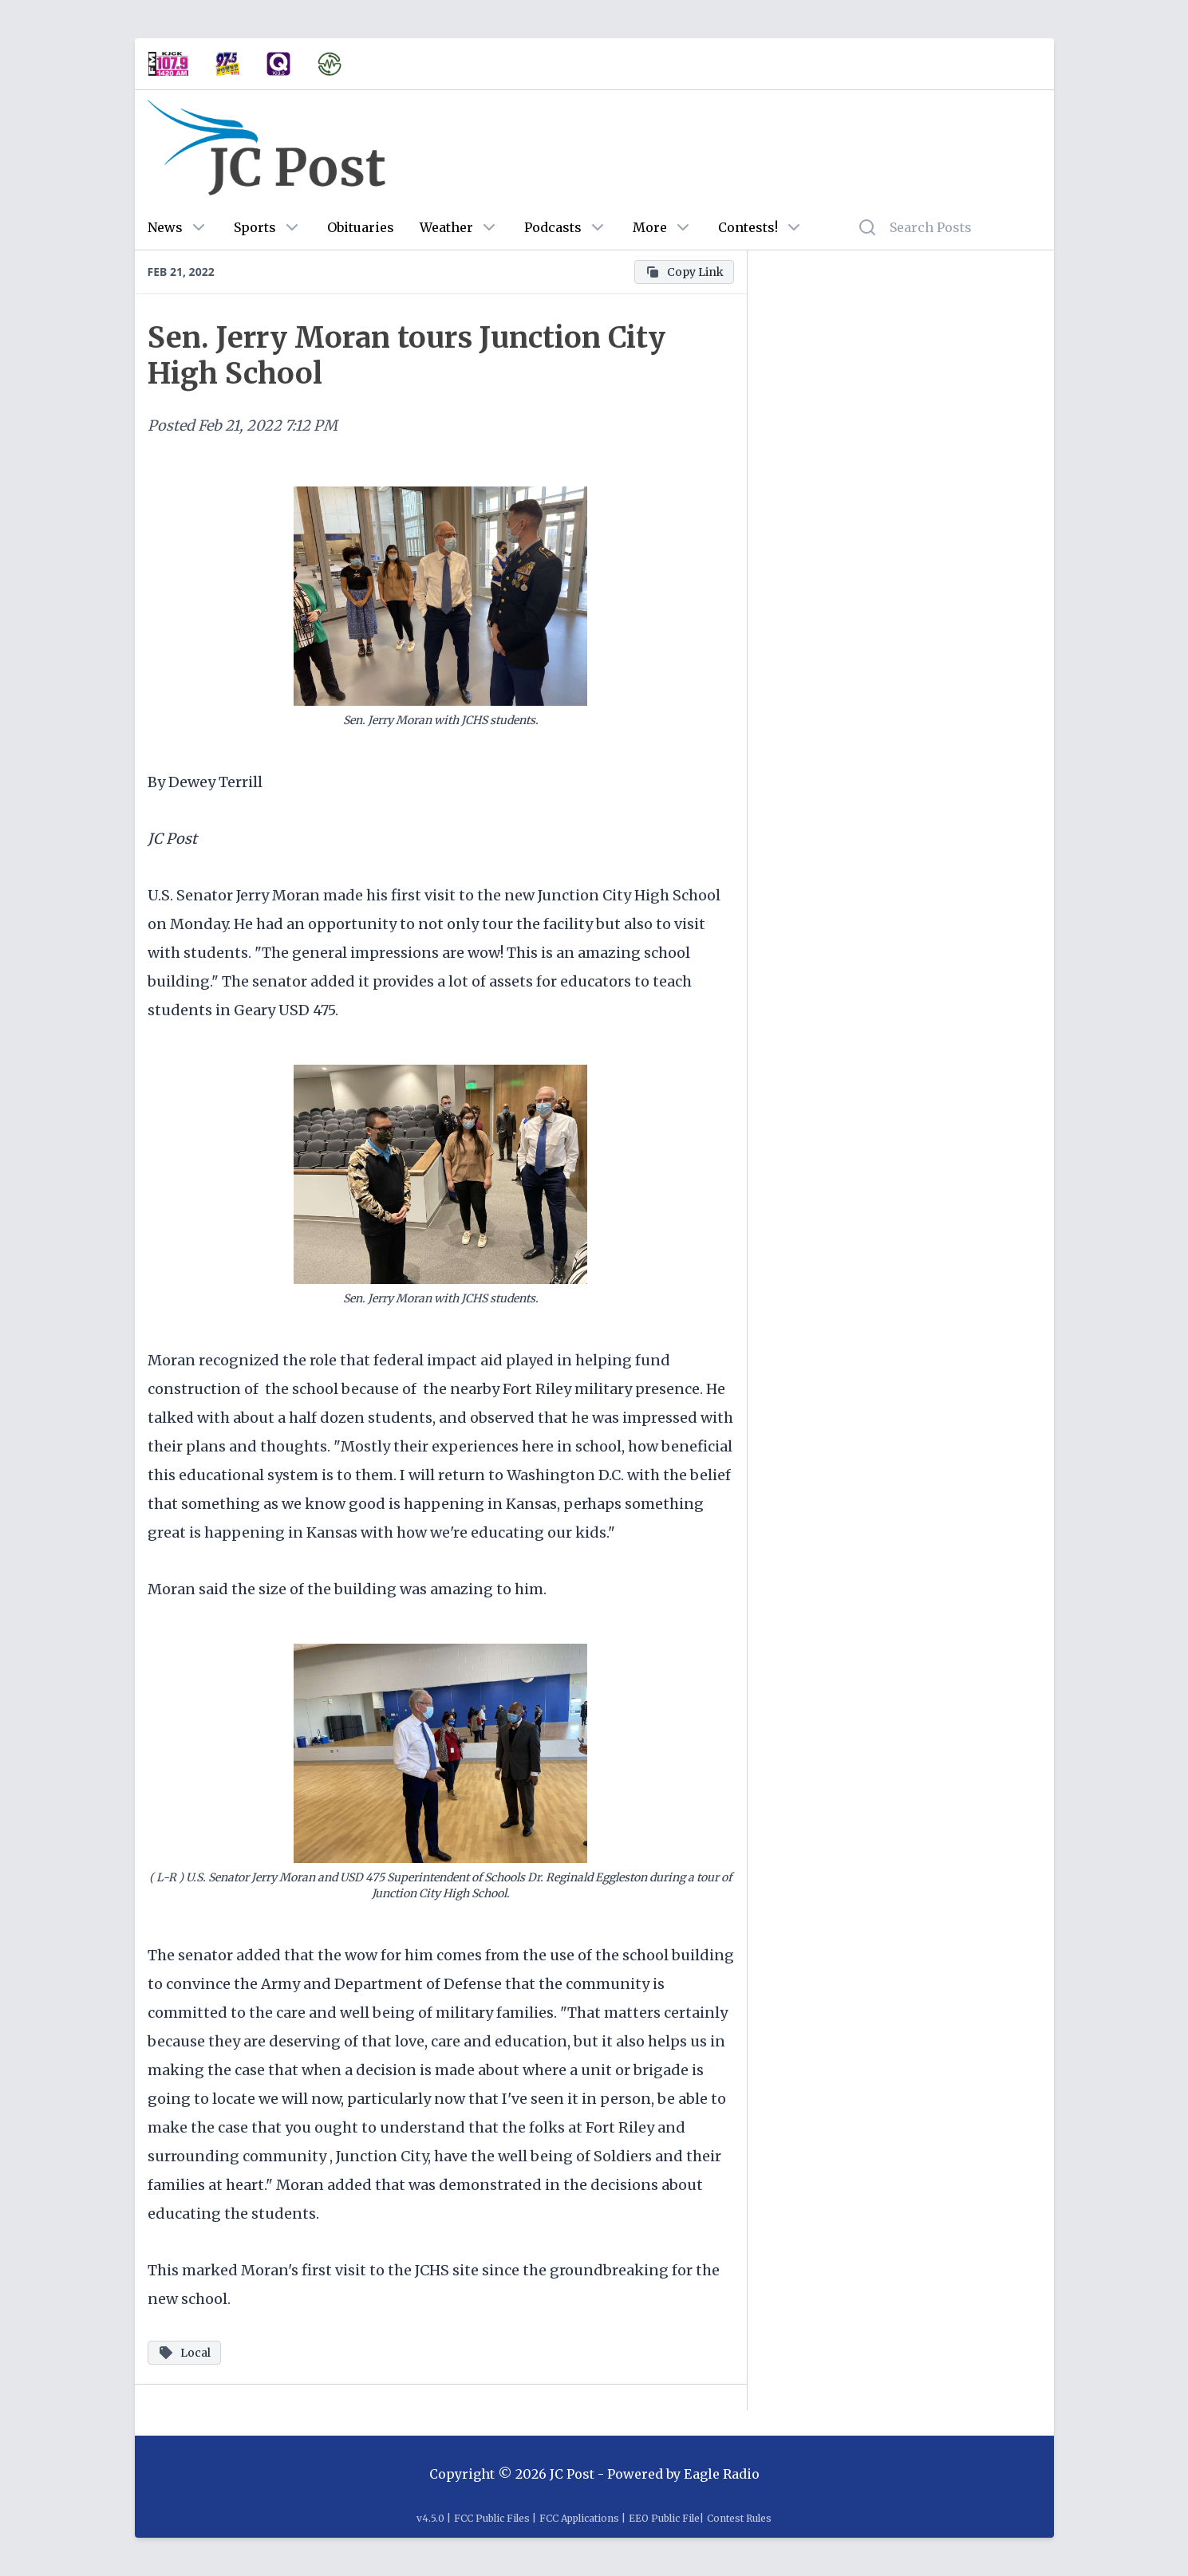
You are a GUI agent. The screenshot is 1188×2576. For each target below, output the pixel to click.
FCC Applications (579, 2518)
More (650, 227)
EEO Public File (664, 2518)
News (165, 227)
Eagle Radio (722, 2474)
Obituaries (360, 227)
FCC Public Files (492, 2518)
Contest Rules (739, 2518)
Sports (255, 227)
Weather (446, 227)
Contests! (748, 227)
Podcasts (553, 227)
